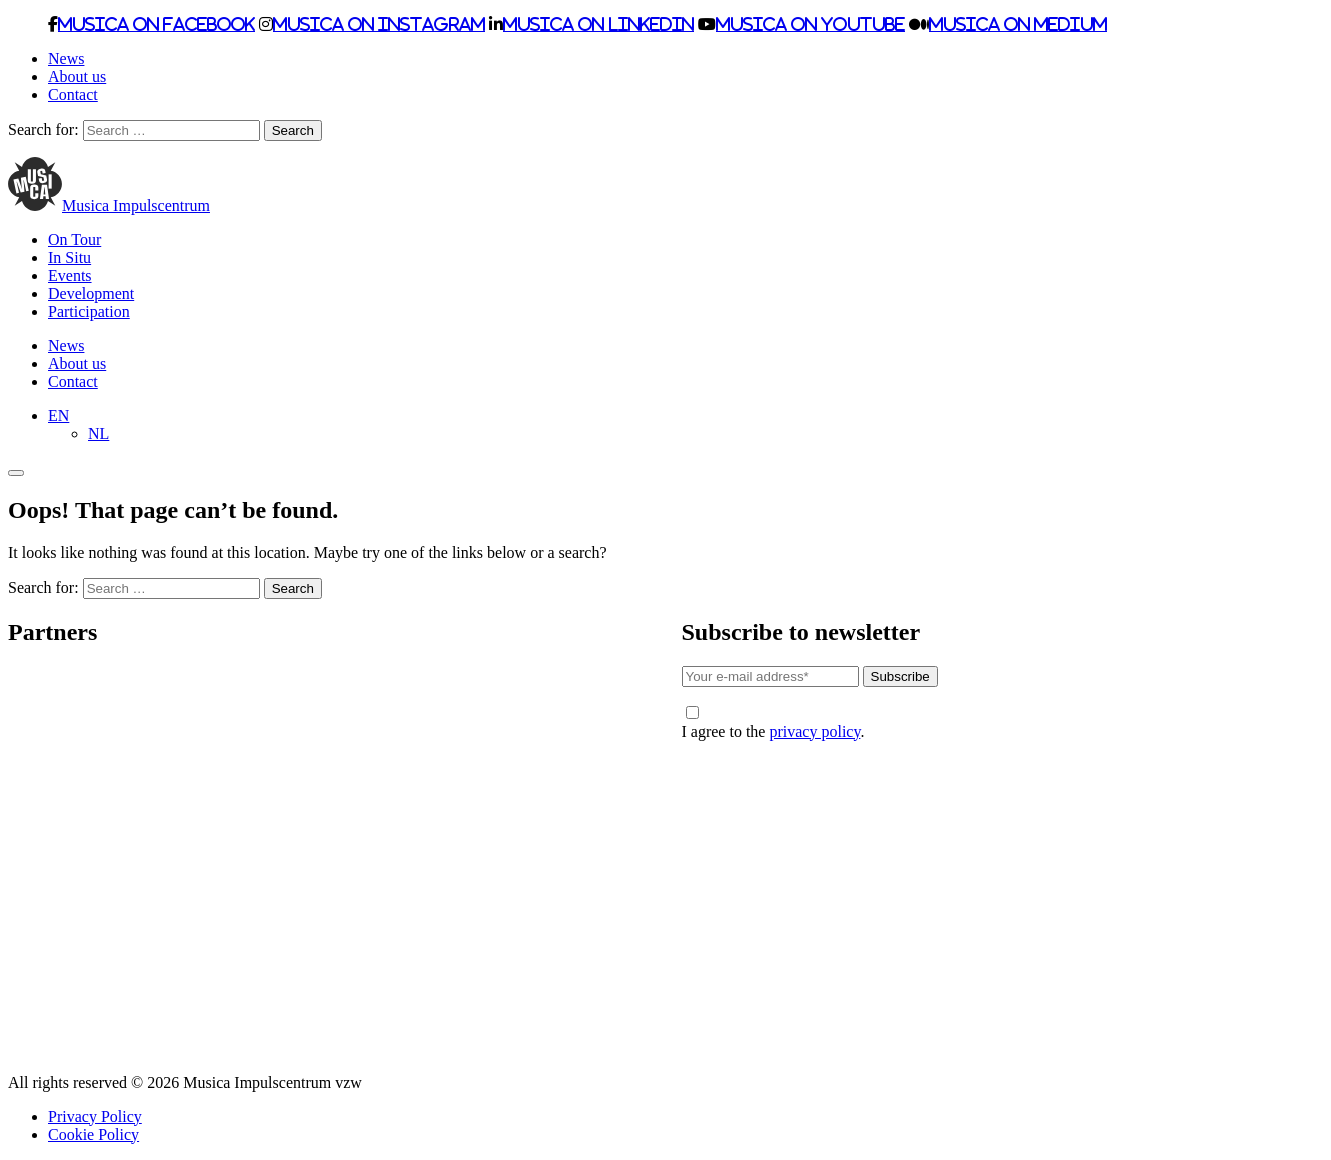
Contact (73, 94)
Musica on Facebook (156, 24)
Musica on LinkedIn (598, 24)
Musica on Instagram (379, 24)
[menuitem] (58, 415)
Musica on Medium (1018, 24)
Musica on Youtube (810, 24)
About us (77, 76)
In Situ (69, 257)
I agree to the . (773, 723)
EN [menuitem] (58, 415)
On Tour (74, 239)
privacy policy (814, 731)
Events (70, 275)
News (66, 58)
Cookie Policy (93, 1134)
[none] (685, 425)
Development (91, 293)
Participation (89, 311)
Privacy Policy (95, 1116)
